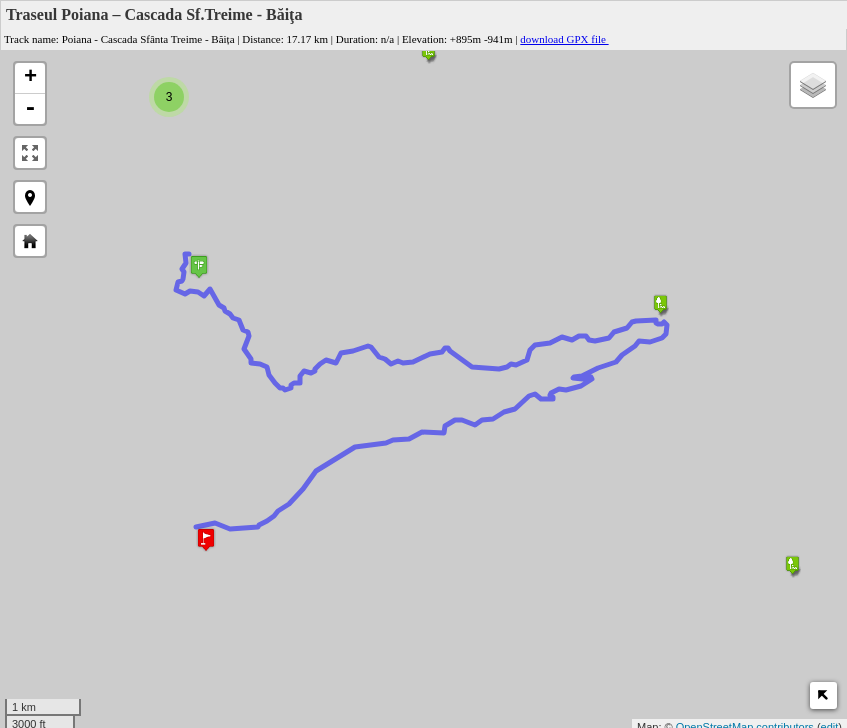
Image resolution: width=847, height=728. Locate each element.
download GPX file (569, 39)
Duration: (357, 39)
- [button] (30, 109)
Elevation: (424, 39)
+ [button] (30, 78)
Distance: (263, 39)
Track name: (31, 39)
